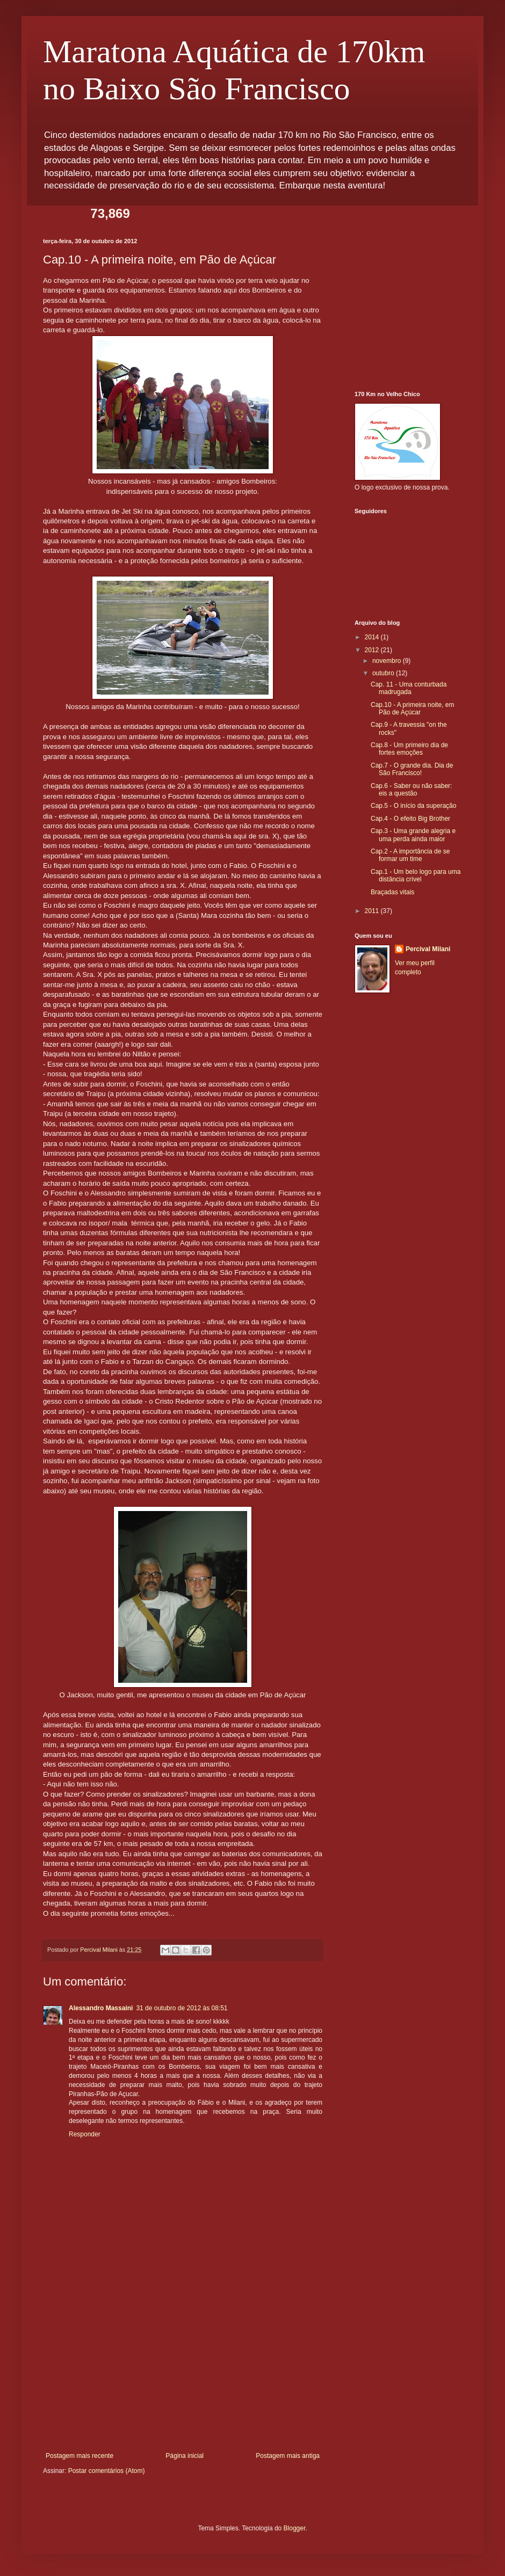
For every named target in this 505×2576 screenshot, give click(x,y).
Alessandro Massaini (101, 2008)
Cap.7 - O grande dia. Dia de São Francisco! (412, 769)
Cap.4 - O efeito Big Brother (410, 818)
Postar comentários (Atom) (106, 2471)
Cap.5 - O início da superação (413, 805)
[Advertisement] (182, 2371)
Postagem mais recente (79, 2456)
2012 (373, 650)
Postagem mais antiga (288, 2456)
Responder (84, 2134)
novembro (387, 661)
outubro (384, 673)
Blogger (295, 2528)
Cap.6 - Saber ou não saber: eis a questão (411, 789)
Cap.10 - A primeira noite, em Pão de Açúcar (412, 708)
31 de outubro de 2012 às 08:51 (181, 2008)
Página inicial (184, 2456)
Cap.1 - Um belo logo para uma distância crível (415, 875)
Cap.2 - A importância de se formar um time (410, 855)
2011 (373, 911)
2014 (373, 637)
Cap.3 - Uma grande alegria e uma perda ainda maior (413, 834)
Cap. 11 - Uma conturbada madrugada (408, 688)
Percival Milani (428, 949)
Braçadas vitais (392, 892)
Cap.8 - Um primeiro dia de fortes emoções (409, 748)
